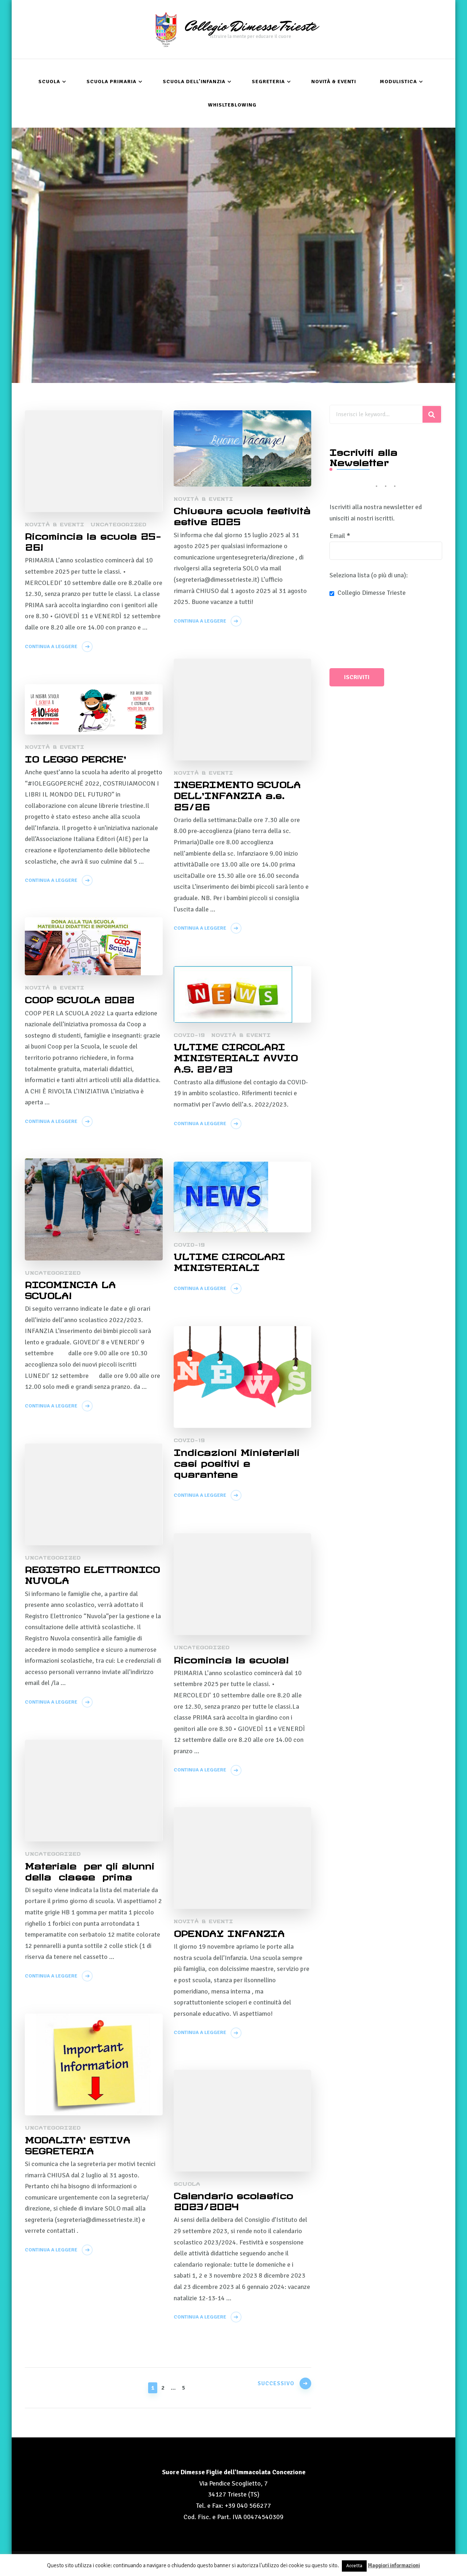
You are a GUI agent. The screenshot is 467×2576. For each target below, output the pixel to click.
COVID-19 (189, 1033)
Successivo (273, 2386)
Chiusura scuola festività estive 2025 (232, 514)
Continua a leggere (51, 646)
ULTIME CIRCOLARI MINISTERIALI (230, 1260)
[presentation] (359, 634)
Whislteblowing (232, 104)
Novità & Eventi (333, 81)
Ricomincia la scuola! (233, 1658)
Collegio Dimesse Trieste (250, 26)
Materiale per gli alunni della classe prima (92, 1869)
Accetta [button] (354, 2566)
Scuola (49, 81)
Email (339, 535)
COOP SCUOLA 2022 (80, 998)
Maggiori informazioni (394, 2565)
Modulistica (398, 81)
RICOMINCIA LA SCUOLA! (70, 1288)
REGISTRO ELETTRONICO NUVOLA (92, 1573)
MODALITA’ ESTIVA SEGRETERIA (78, 2143)
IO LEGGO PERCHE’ (76, 757)
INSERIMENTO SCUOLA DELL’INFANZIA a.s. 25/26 (237, 794)
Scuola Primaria (111, 81)
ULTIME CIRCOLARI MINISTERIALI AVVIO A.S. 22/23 (236, 1056)
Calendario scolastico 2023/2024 (234, 2199)
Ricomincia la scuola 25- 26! (82, 540)
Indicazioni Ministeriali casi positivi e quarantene (238, 1462)
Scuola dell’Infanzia (194, 81)
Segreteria (268, 81)
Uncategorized (118, 523)
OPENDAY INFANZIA (229, 1931)
